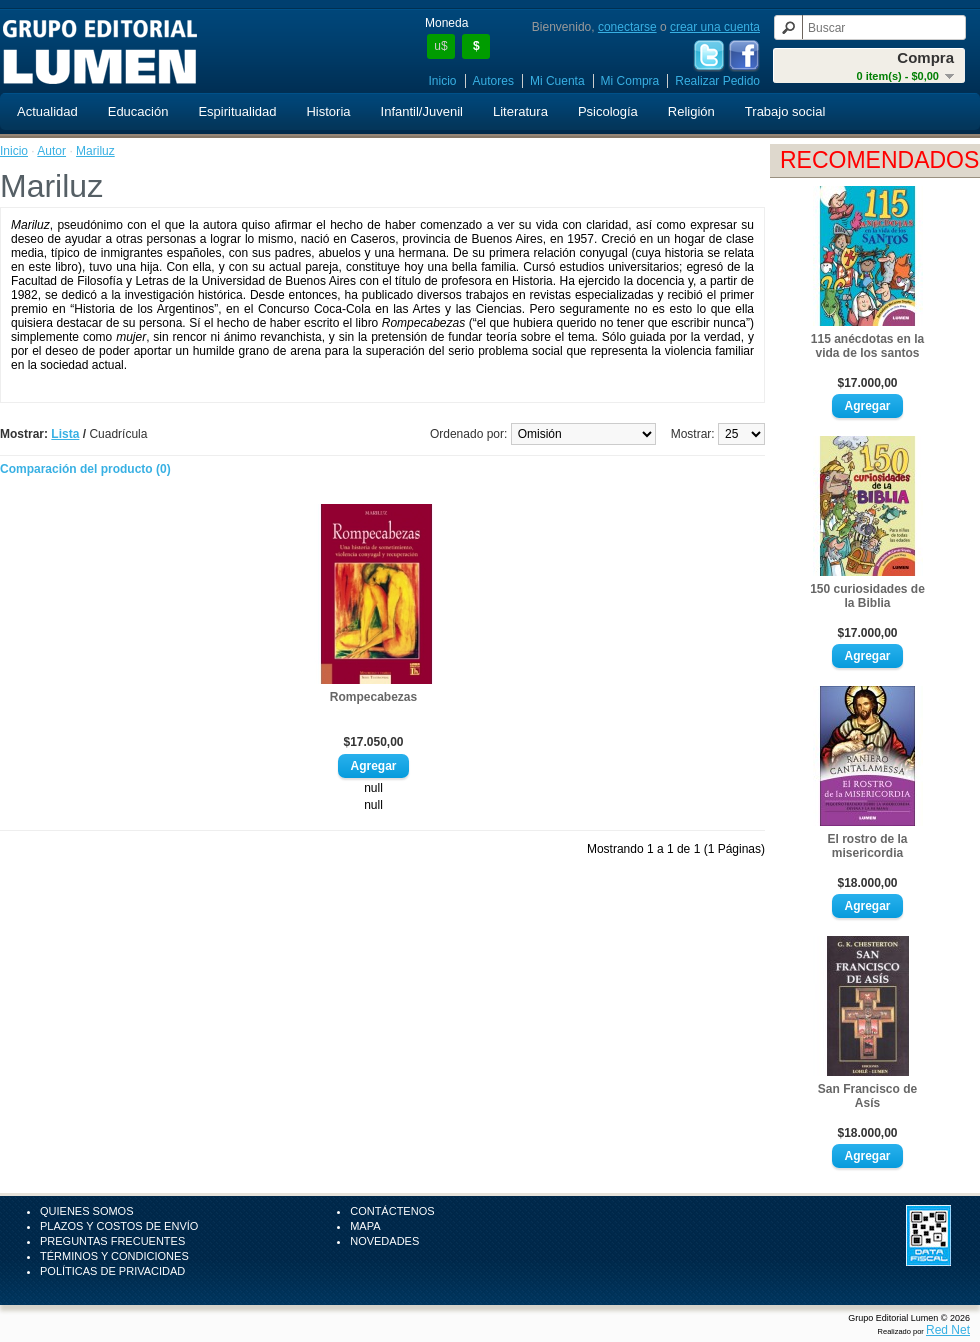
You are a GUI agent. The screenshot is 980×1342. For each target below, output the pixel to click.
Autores (493, 81)
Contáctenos (392, 1211)
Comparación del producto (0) (85, 469)
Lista (65, 434)
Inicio (443, 81)
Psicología (608, 111)
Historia (328, 111)
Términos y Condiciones (114, 1256)
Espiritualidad (237, 111)
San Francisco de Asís (867, 1096)
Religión (691, 111)
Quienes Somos (87, 1211)
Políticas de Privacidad (112, 1271)
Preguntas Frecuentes (112, 1241)
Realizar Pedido (717, 81)
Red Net (948, 1330)
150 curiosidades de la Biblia (867, 596)
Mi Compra (630, 81)
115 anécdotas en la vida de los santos (867, 346)
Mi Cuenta (557, 81)
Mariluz (95, 151)
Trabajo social (785, 111)
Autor (51, 151)
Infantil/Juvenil (422, 111)
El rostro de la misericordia (867, 846)
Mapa (365, 1226)
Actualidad (47, 111)
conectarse (627, 27)
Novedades (384, 1241)
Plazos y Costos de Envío (119, 1226)
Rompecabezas (373, 697)
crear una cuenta (715, 27)
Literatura (520, 111)
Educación (138, 111)
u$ (440, 46)
